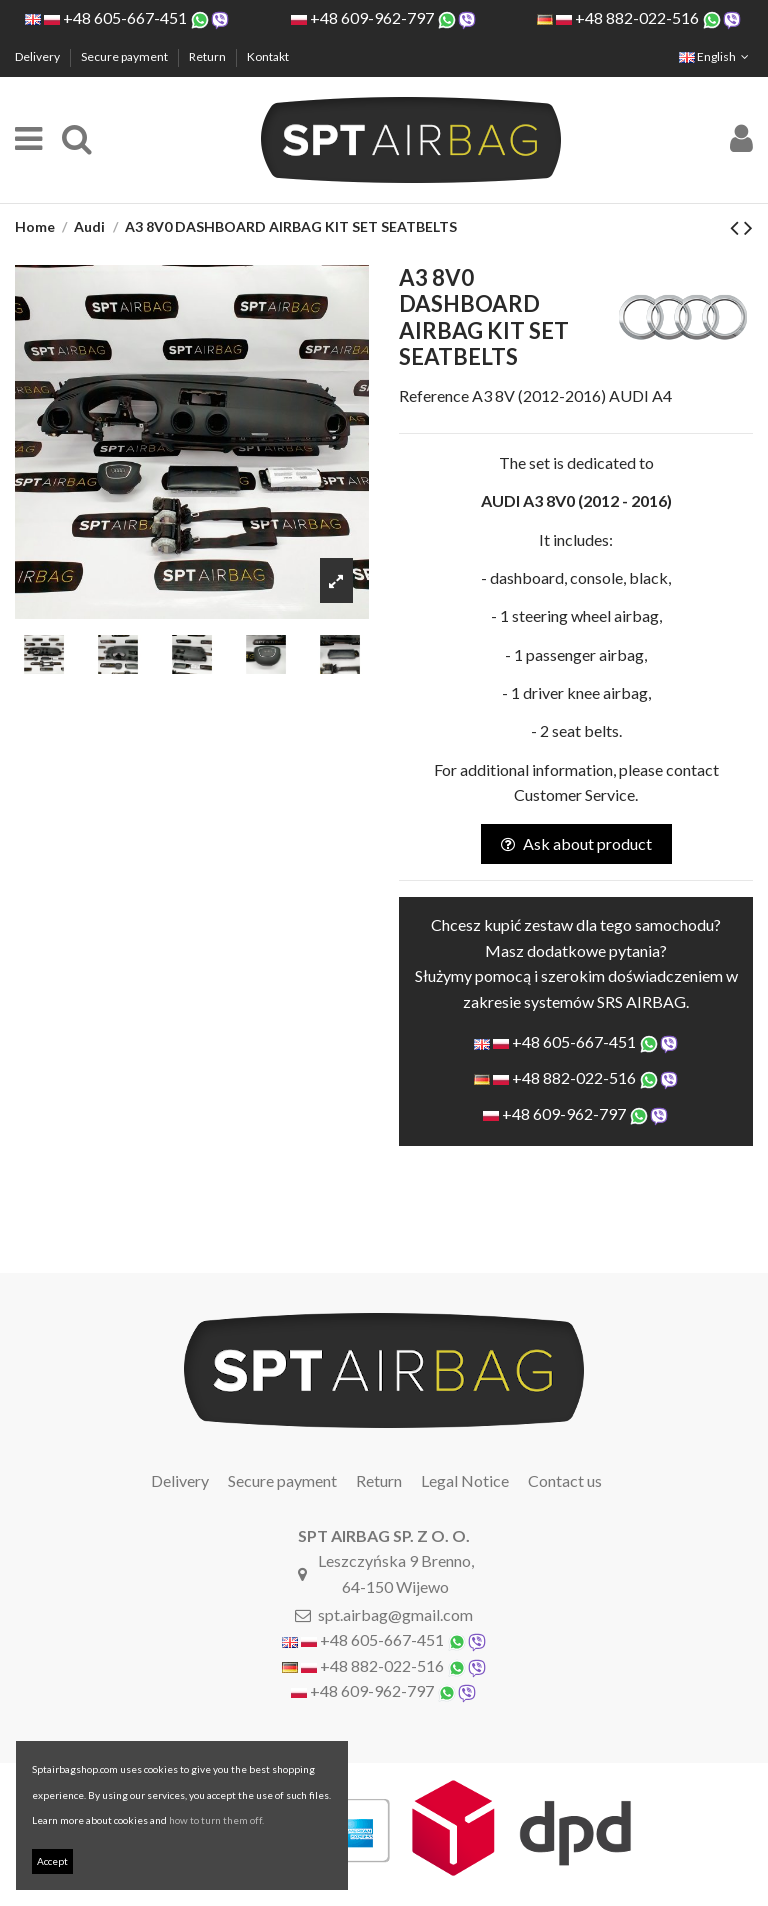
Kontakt (268, 56)
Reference (434, 395)
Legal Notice (465, 1480)
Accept (52, 1861)
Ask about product (576, 843)
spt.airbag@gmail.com (395, 1614)
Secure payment (125, 56)
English (716, 56)
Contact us (565, 1480)
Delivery (38, 56)
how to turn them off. (216, 1820)
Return (208, 56)
